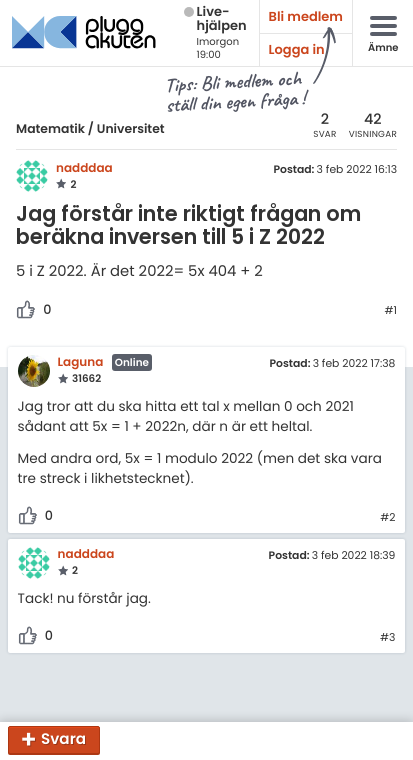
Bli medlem (306, 16)
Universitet (131, 129)
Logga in (297, 49)
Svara (63, 740)
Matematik (50, 129)
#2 (387, 518)
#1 (390, 311)
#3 (387, 638)
